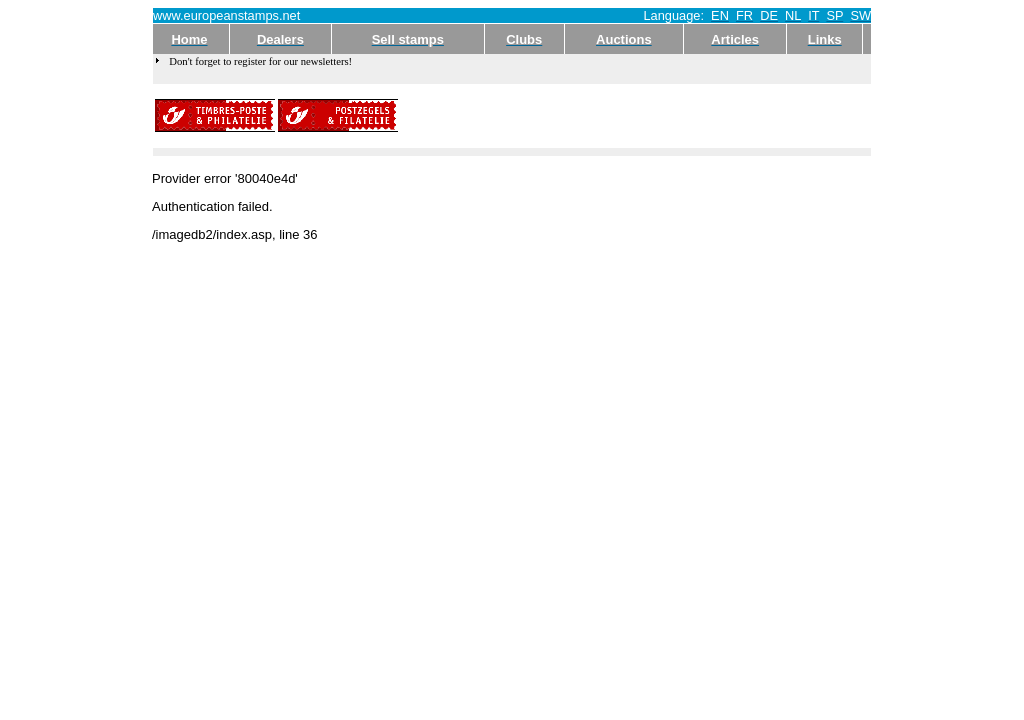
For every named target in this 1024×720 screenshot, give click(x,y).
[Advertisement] (635, 116)
